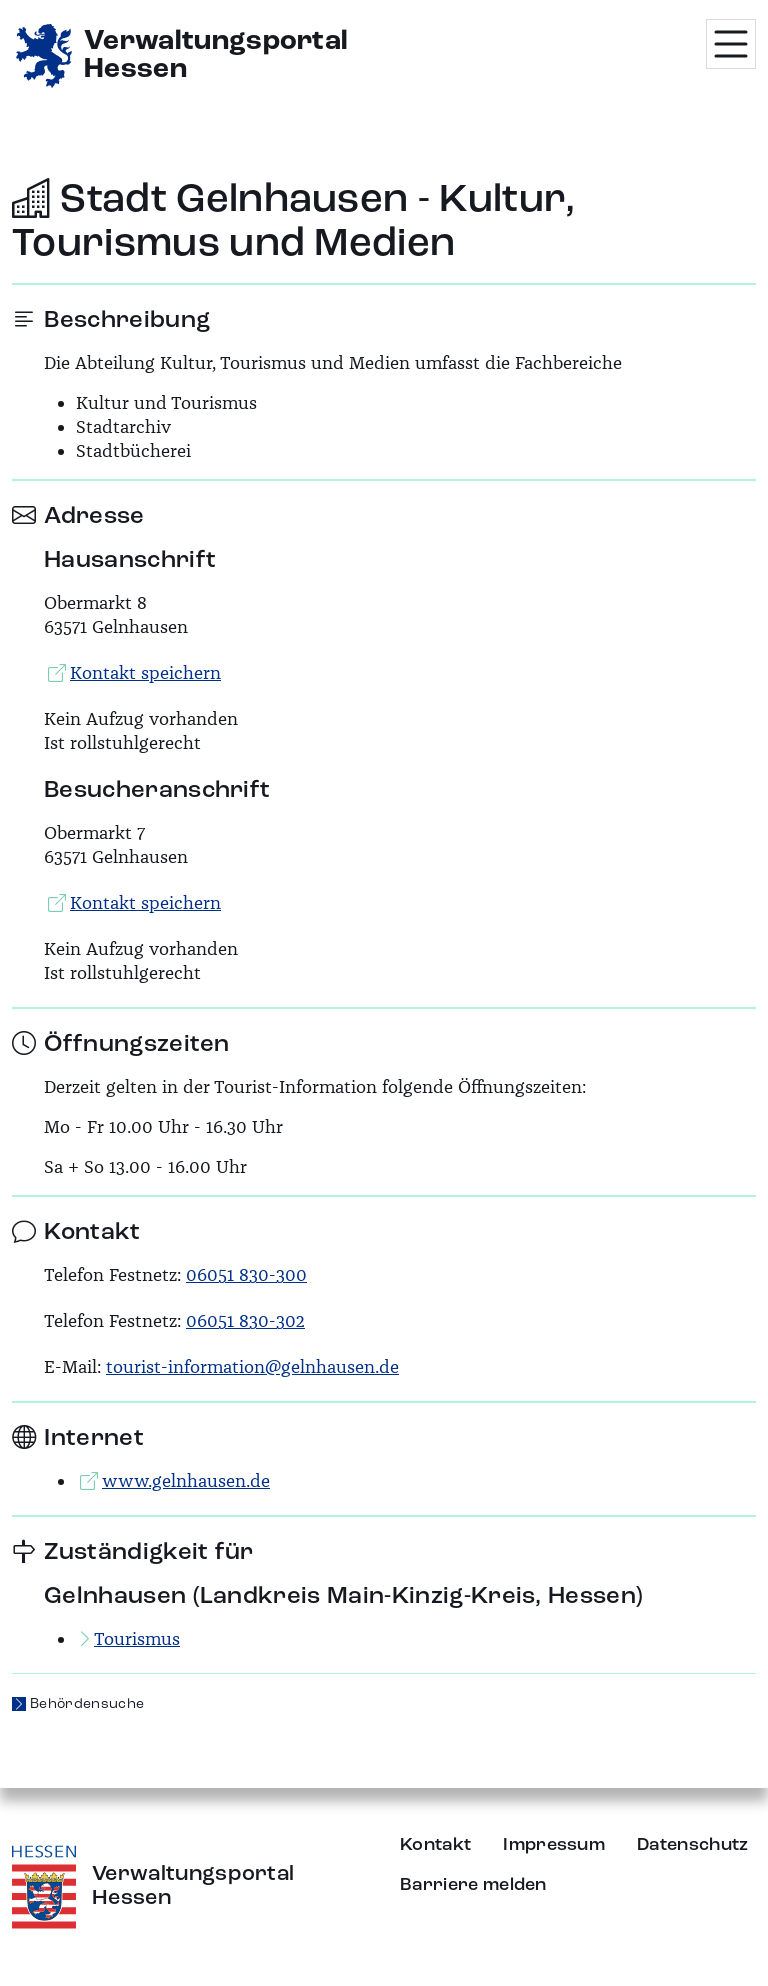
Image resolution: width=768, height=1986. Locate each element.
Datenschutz (693, 1845)
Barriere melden (473, 1885)
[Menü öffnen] (731, 44)
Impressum (554, 1845)
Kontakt (435, 1845)
